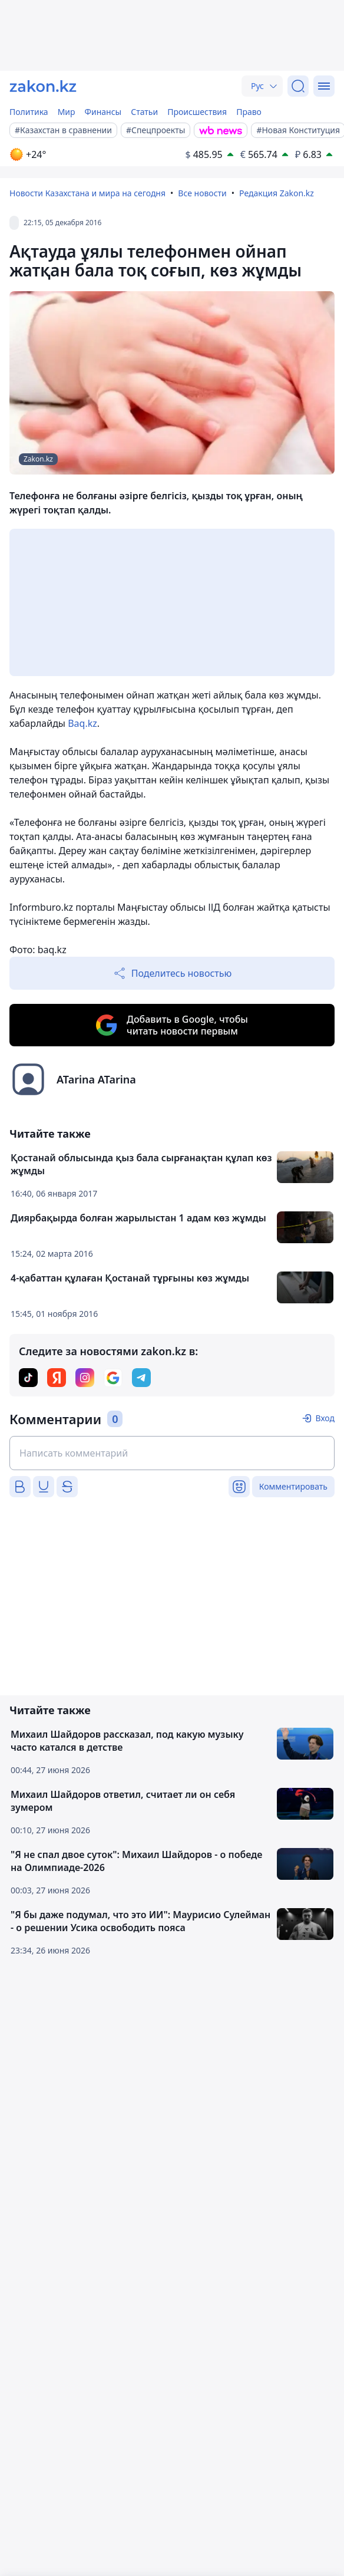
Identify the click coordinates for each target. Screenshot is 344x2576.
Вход (325, 1418)
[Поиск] (298, 86)
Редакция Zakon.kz (276, 193)
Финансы (103, 111)
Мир (66, 111)
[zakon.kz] (43, 86)
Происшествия (197, 111)
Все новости (202, 193)
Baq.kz (82, 723)
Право (249, 111)
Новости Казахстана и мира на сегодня (87, 193)
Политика (28, 111)
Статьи (144, 111)
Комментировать (293, 1486)
